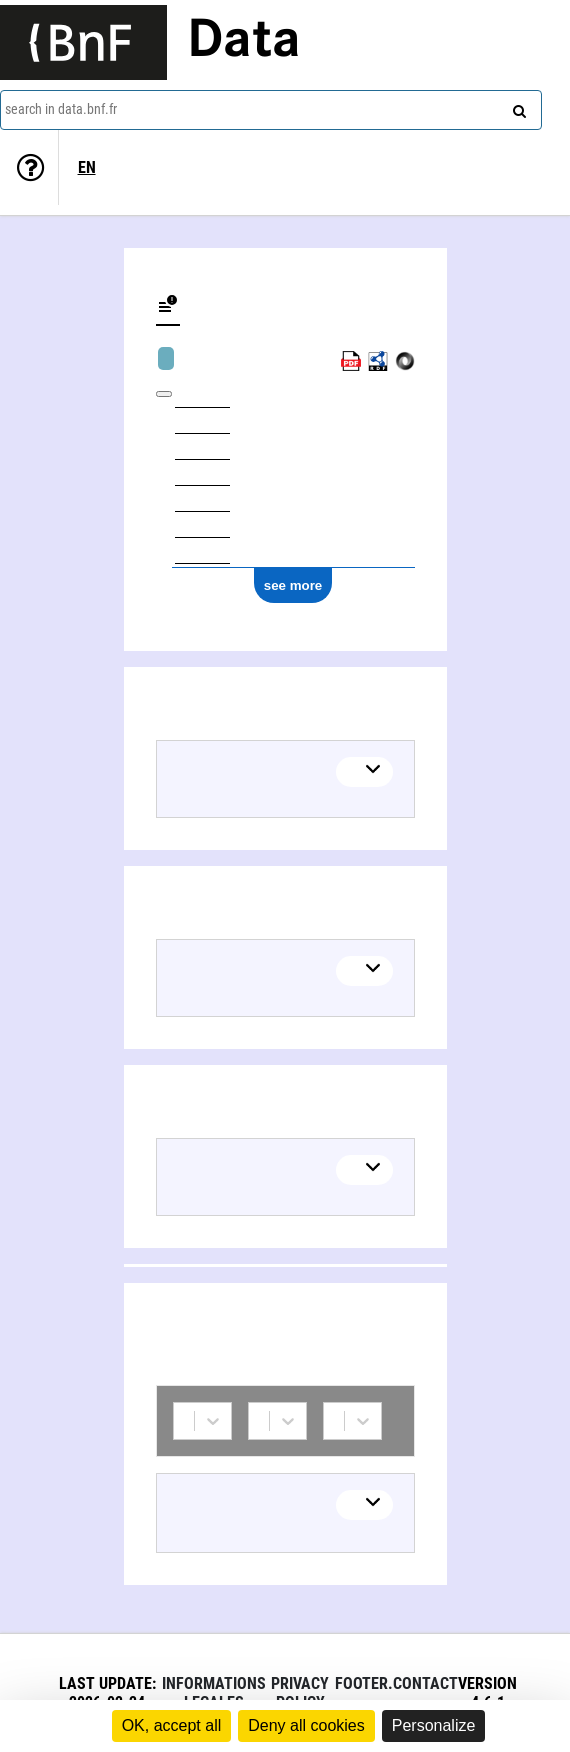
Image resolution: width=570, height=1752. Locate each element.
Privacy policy (300, 1693)
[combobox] (271, 110)
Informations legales (214, 1693)
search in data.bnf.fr (61, 109)
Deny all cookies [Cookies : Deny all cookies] (306, 1725)
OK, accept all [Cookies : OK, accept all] (172, 1725)
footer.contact (396, 1683)
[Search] (517, 107)
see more (293, 585)
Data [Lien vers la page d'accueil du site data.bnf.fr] (244, 42)
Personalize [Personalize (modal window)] (434, 1725)
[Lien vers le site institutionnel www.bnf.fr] (83, 42)
